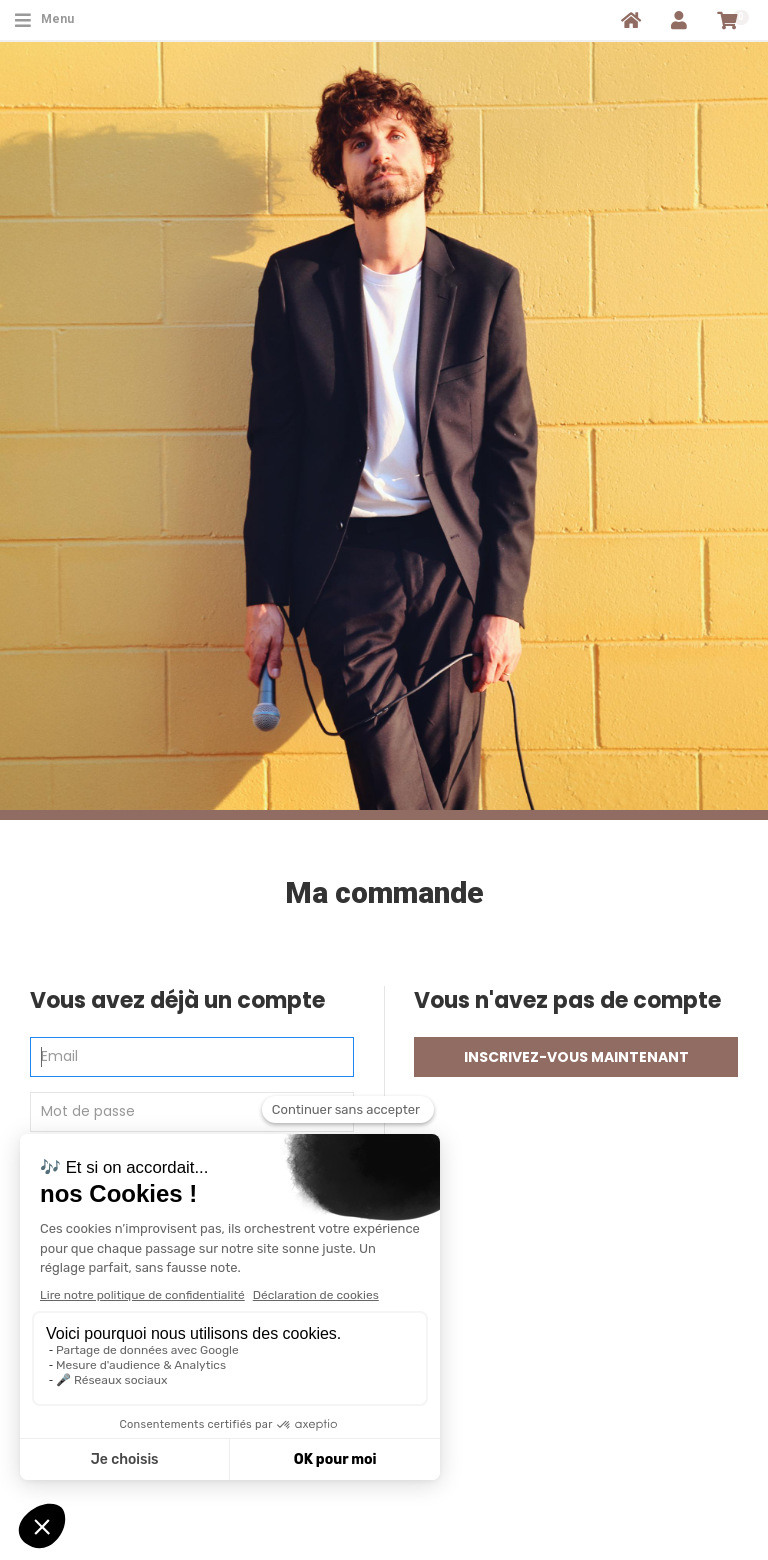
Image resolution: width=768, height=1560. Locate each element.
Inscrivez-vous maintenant (576, 1057)
